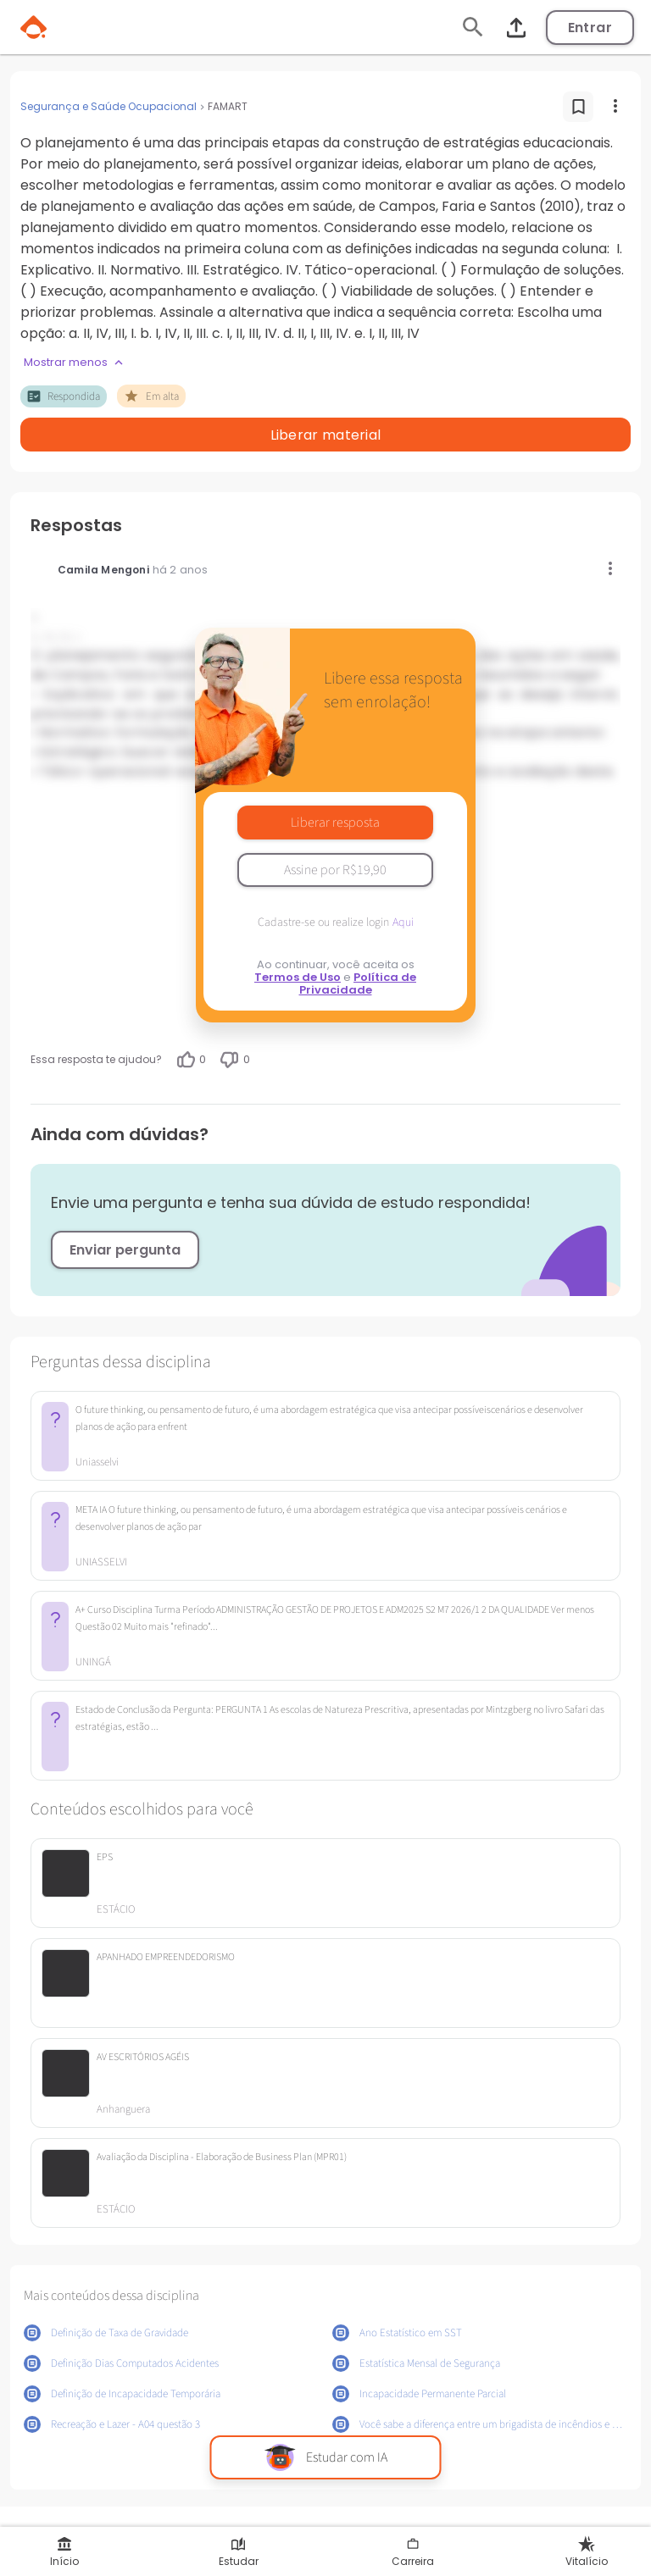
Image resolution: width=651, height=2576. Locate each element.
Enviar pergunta (125, 1250)
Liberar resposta (335, 822)
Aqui (403, 922)
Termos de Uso (297, 977)
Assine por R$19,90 (335, 870)
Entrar (590, 27)
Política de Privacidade (358, 983)
